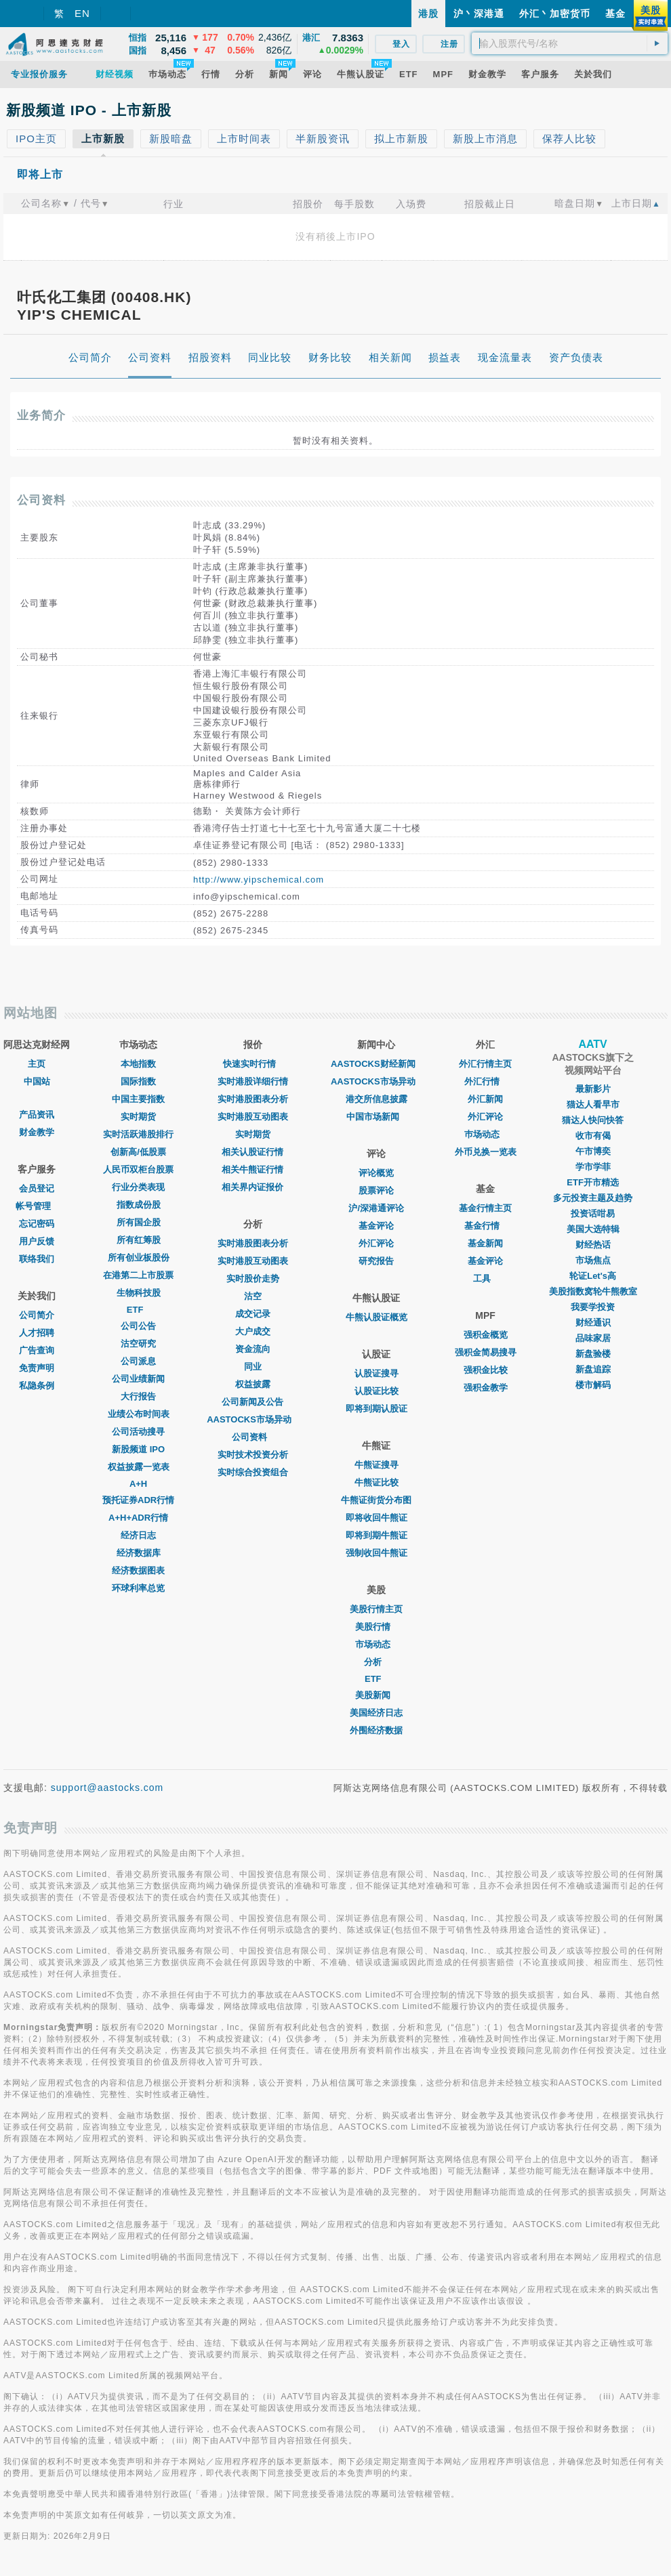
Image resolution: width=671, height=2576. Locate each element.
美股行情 (376, 1627)
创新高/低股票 (138, 1152)
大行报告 (138, 1396)
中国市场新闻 (376, 1117)
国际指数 (138, 1081)
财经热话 (593, 1245)
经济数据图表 (138, 1570)
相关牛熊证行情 (252, 1169)
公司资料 (253, 1437)
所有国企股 (139, 1222)
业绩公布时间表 (138, 1414)
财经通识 (593, 1322)
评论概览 (376, 1173)
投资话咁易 (593, 1213)
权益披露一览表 (138, 1467)
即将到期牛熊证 (376, 1535)
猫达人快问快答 (593, 1120)
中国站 (37, 1081)
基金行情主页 (485, 1208)
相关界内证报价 (252, 1187)
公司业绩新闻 (138, 1379)
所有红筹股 (139, 1240)
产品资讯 (36, 1115)
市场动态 (376, 1644)
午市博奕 (593, 1151)
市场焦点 (593, 1260)
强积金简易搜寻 (485, 1352)
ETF (138, 1310)
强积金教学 (486, 1387)
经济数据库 (139, 1553)
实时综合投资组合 (253, 1472)
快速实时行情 (253, 1064)
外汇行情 (485, 1081)
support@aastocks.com (107, 1787)
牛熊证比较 (376, 1482)
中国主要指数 (138, 1099)
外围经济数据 (376, 1730)
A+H (138, 1484)
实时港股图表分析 (253, 1099)
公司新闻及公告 (252, 1402)
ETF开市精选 (593, 1182)
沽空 (253, 1296)
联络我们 (36, 1259)
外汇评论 (376, 1243)
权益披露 (252, 1384)
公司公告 (138, 1326)
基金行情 (485, 1226)
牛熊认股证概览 (376, 1317)
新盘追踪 (593, 1369)
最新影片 (593, 1089)
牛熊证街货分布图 (376, 1500)
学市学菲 (593, 1167)
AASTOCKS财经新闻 (376, 1064)
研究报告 (376, 1261)
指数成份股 (139, 1205)
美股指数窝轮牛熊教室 (593, 1291)
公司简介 (36, 1315)
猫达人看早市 (593, 1104)
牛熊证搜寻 (376, 1465)
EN (82, 13)
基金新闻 (485, 1243)
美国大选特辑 (593, 1229)
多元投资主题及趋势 (592, 1198)
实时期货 (138, 1117)
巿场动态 (485, 1134)
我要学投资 (593, 1307)
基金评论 (376, 1226)
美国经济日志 (376, 1713)
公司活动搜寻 (138, 1432)
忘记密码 (36, 1224)
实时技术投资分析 (253, 1455)
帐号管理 (37, 1206)
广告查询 (36, 1350)
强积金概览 (486, 1335)
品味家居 (593, 1338)
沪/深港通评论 (376, 1208)
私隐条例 (36, 1385)
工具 (485, 1278)
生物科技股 (139, 1293)
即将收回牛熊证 (376, 1518)
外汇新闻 (485, 1099)
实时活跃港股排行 (138, 1134)
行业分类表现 (138, 1187)
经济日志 (138, 1535)
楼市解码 (593, 1385)
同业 (253, 1366)
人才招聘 (36, 1333)
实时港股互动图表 (253, 1117)
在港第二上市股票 (138, 1275)
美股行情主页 (376, 1609)
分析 (376, 1662)
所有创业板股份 (138, 1257)
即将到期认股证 (376, 1408)
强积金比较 (486, 1370)
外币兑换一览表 (485, 1152)
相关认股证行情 (252, 1152)
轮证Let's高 (592, 1276)
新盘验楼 (593, 1354)
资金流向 (252, 1349)
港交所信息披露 (376, 1099)
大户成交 (252, 1331)
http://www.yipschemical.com (258, 879)
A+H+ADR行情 (138, 1518)
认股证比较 (376, 1391)
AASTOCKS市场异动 (252, 1419)
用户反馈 (36, 1241)
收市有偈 (593, 1136)
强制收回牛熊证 (376, 1553)
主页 (36, 1064)
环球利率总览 (138, 1588)
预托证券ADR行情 (138, 1500)
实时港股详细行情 (253, 1081)
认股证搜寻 (376, 1373)
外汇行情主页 (485, 1064)
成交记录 (252, 1314)
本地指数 (138, 1064)
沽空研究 (138, 1343)
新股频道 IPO (138, 1449)
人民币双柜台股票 (138, 1169)
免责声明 (36, 1368)
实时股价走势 (252, 1278)
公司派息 (138, 1361)
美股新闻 (376, 1695)
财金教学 (36, 1132)
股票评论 (376, 1190)
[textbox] (570, 43)
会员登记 (36, 1188)
